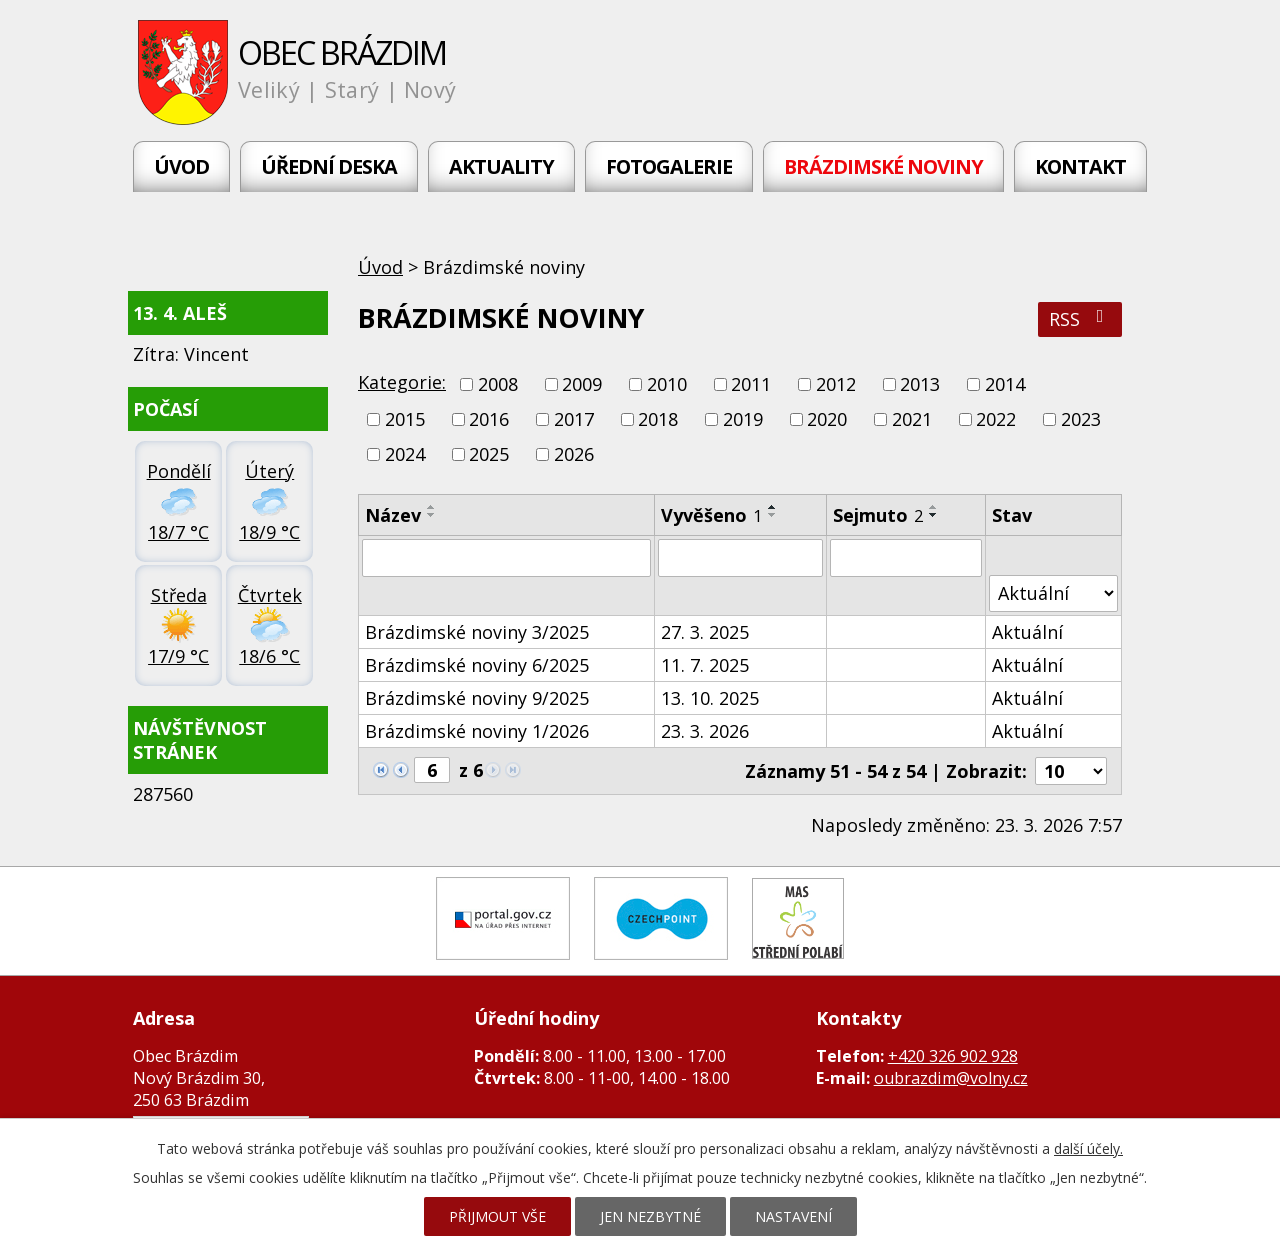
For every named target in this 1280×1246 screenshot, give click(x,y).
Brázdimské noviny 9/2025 (477, 698)
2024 (405, 455)
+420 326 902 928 (953, 1056)
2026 (574, 455)
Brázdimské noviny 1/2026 (477, 731)
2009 (582, 384)
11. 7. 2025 (705, 665)
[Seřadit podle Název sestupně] (432, 515)
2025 (489, 455)
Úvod (181, 166)
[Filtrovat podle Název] (506, 558)
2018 (658, 419)
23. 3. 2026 (705, 731)
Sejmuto (878, 515)
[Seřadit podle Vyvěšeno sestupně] (773, 515)
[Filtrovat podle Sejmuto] (906, 558)
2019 (743, 419)
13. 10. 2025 (710, 698)
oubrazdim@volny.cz (951, 1078)
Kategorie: (402, 382)
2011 (751, 384)
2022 (996, 419)
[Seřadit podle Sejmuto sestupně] (934, 515)
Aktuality (501, 166)
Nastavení (793, 1216)
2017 (574, 419)
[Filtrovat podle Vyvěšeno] (740, 558)
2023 (1081, 419)
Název (393, 515)
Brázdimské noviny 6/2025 (477, 665)
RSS (1080, 319)
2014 (1005, 384)
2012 (836, 384)
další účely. (1088, 1148)
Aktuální (1027, 632)
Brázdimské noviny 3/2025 (477, 632)
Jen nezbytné (650, 1216)
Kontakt (1080, 166)
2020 (827, 419)
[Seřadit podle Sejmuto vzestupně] (934, 507)
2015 (405, 419)
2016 (489, 419)
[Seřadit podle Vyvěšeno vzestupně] (773, 507)
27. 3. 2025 (705, 632)
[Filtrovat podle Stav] (1053, 593)
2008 (498, 384)
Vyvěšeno (711, 515)
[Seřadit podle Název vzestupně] (432, 507)
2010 (667, 384)
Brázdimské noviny (883, 166)
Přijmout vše (497, 1216)
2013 (920, 384)
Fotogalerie (669, 166)
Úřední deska (329, 166)
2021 (912, 419)
